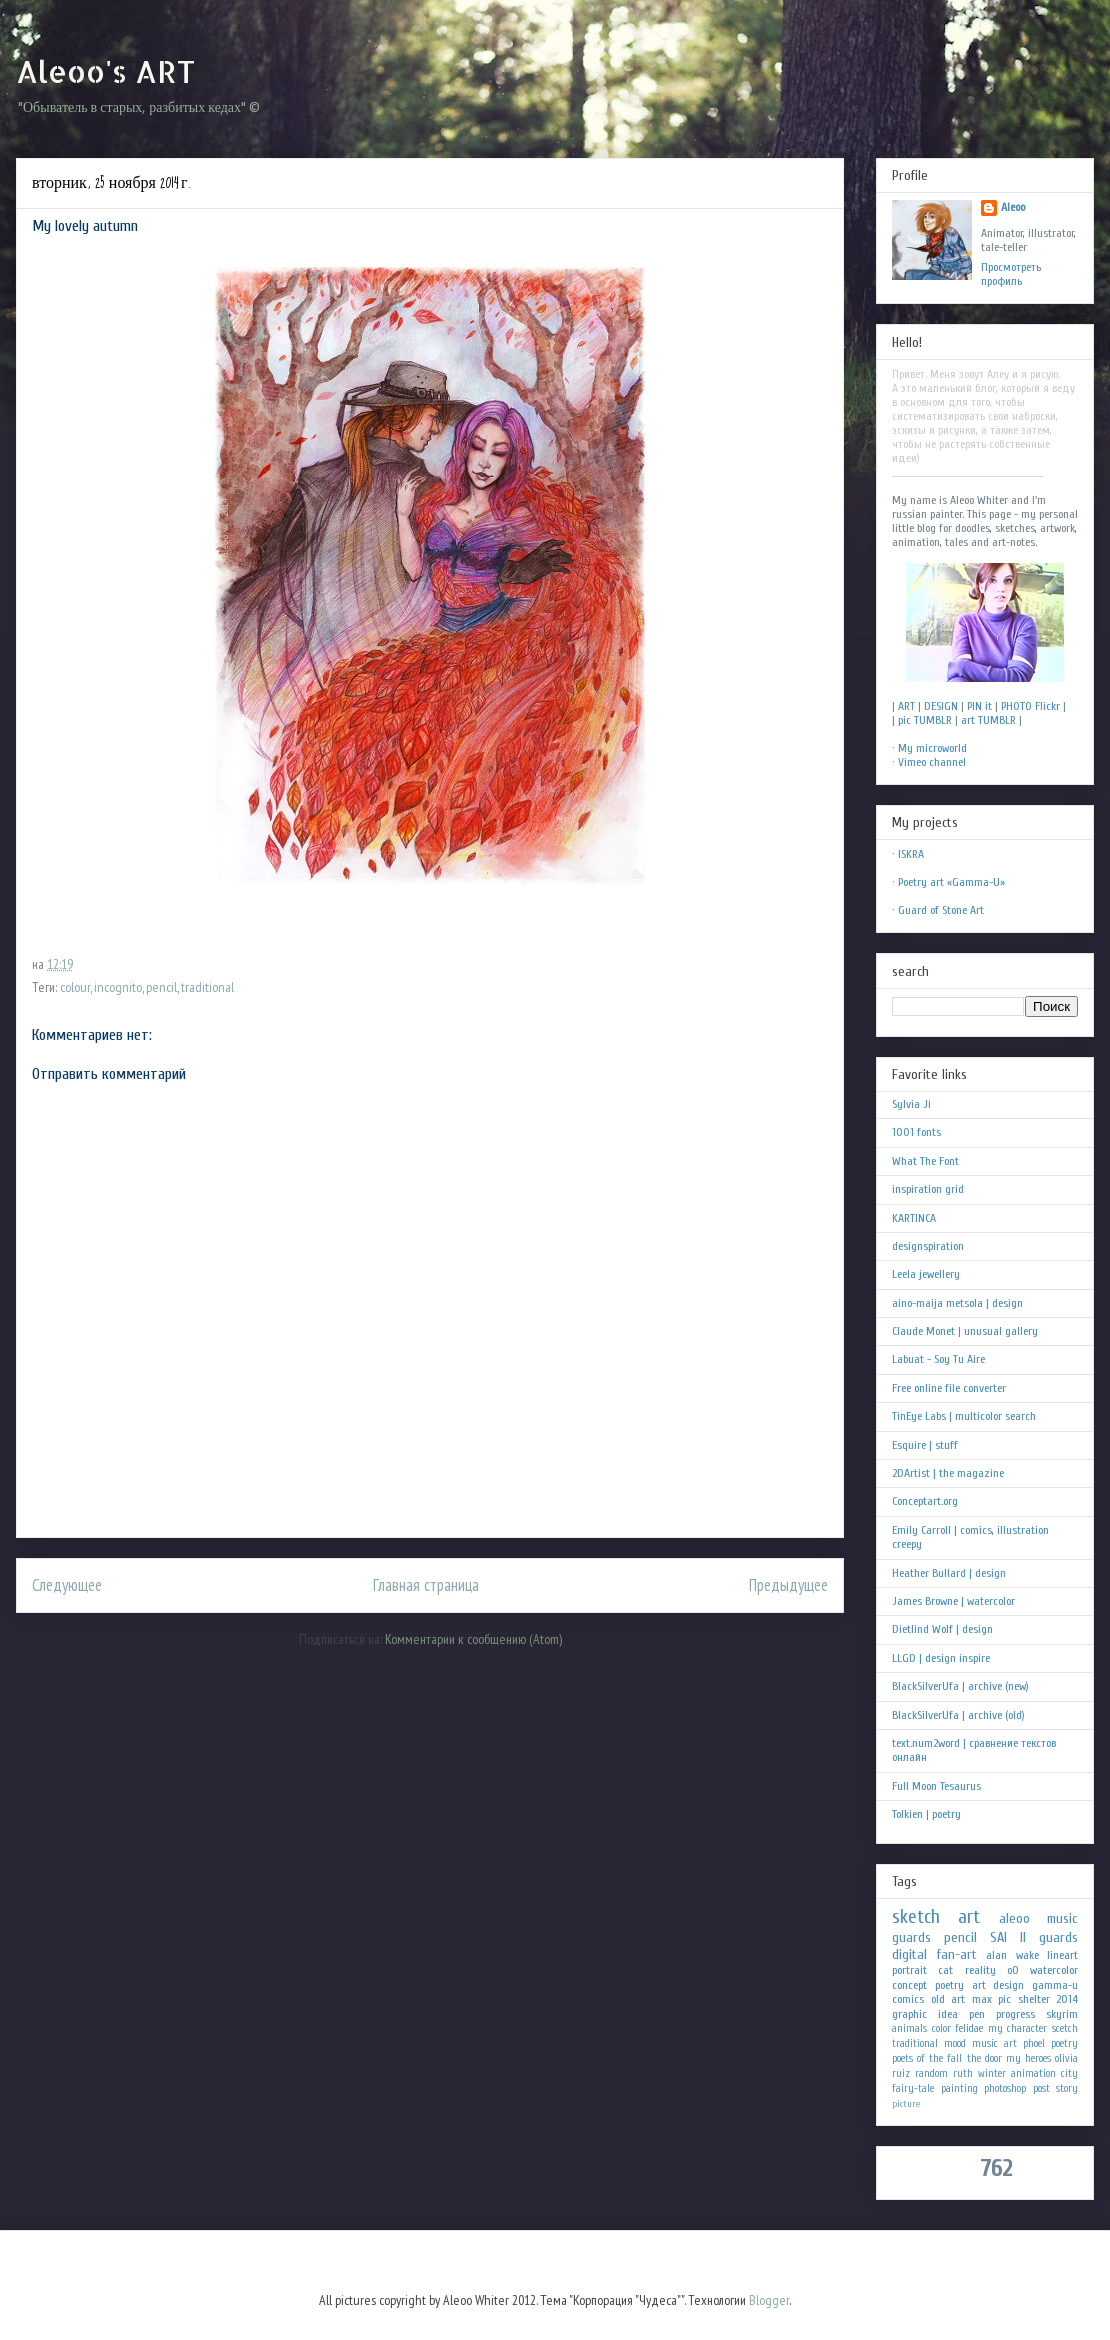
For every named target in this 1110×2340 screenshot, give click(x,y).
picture (906, 2103)
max (982, 1999)
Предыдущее (788, 1585)
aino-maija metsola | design (957, 1303)
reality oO (992, 1970)
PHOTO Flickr (1030, 706)
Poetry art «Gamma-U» (951, 882)
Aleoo (1013, 207)
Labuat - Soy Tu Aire (938, 1359)
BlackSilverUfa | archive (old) (958, 1715)
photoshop (1005, 2088)
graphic (909, 2014)
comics (908, 1999)
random (931, 2073)
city (1069, 2073)
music (1062, 1918)
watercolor (1054, 1970)
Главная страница (426, 1585)
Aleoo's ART (105, 71)
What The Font (925, 1161)
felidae (969, 2028)
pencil (161, 987)
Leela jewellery (926, 1274)
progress (1015, 2014)
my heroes (1028, 2058)
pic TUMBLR (925, 720)
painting (959, 2088)
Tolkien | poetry (926, 1814)
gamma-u (1055, 1985)
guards (911, 1937)
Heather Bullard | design (949, 1573)
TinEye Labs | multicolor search (964, 1416)
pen (977, 2014)
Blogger (769, 2300)
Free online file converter (949, 1388)
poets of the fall (927, 2058)
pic (1004, 1999)
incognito (118, 987)
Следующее (67, 1585)
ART (906, 706)
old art (948, 1999)
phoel (1034, 2043)
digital (909, 1954)
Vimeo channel (932, 762)
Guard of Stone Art (941, 910)
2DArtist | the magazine (948, 1473)
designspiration (928, 1246)
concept (909, 1985)
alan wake (1012, 1955)
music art (994, 2043)
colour (75, 987)
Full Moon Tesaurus (936, 1786)
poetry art (960, 1985)
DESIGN (941, 706)
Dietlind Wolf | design (942, 1629)
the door (984, 2058)
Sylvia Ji (911, 1104)
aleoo (1014, 1918)
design (1008, 1985)
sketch (916, 1917)
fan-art (957, 1954)
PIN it (979, 706)
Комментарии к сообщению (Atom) (473, 1639)
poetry (1064, 2043)
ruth (963, 2073)
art (969, 1917)
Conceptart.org (925, 1501)
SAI (998, 1937)
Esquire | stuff (925, 1445)
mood (955, 2043)
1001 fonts (916, 1132)
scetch (1065, 2028)
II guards (1049, 1937)
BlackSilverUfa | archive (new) (960, 1686)
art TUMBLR (988, 720)
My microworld (932, 748)
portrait (909, 1970)
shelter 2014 (1048, 1999)
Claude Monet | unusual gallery (965, 1331)
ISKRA (911, 854)
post (1041, 2088)
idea (948, 2014)
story (1067, 2088)
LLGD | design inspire (941, 1658)
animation (1033, 2073)
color (941, 2028)
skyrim (1062, 2014)
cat (945, 1970)
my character (1018, 2028)
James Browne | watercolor (953, 1601)
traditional (207, 987)
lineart (1062, 1955)
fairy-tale (913, 2088)
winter (992, 2073)
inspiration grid (928, 1189)
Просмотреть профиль (1011, 274)
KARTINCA (914, 1218)
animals (909, 2028)
